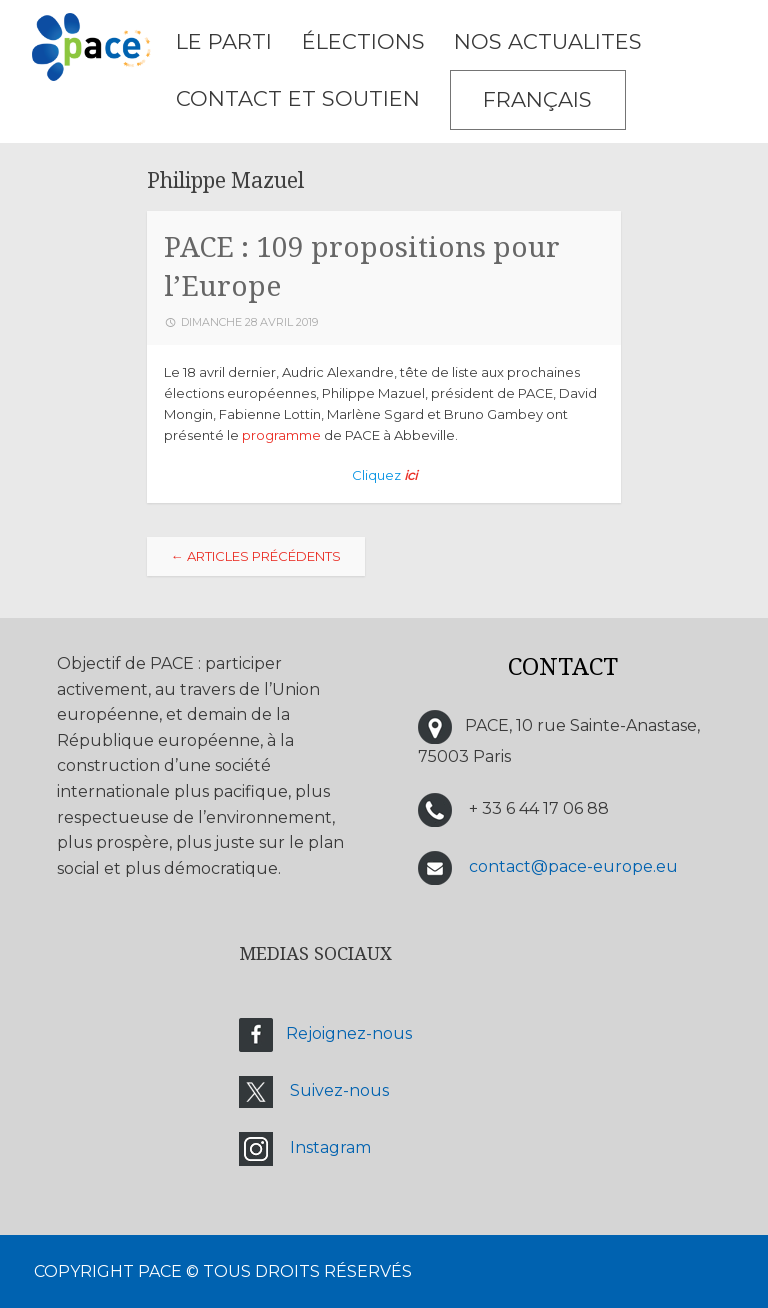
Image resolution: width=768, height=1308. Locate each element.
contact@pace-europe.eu (573, 866)
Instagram (330, 1147)
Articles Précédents (256, 556)
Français (537, 99)
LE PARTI (224, 41)
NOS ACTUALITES (548, 41)
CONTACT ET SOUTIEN (298, 98)
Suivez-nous (339, 1090)
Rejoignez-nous (349, 1033)
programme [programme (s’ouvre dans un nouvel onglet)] (281, 435)
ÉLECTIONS (363, 41)
